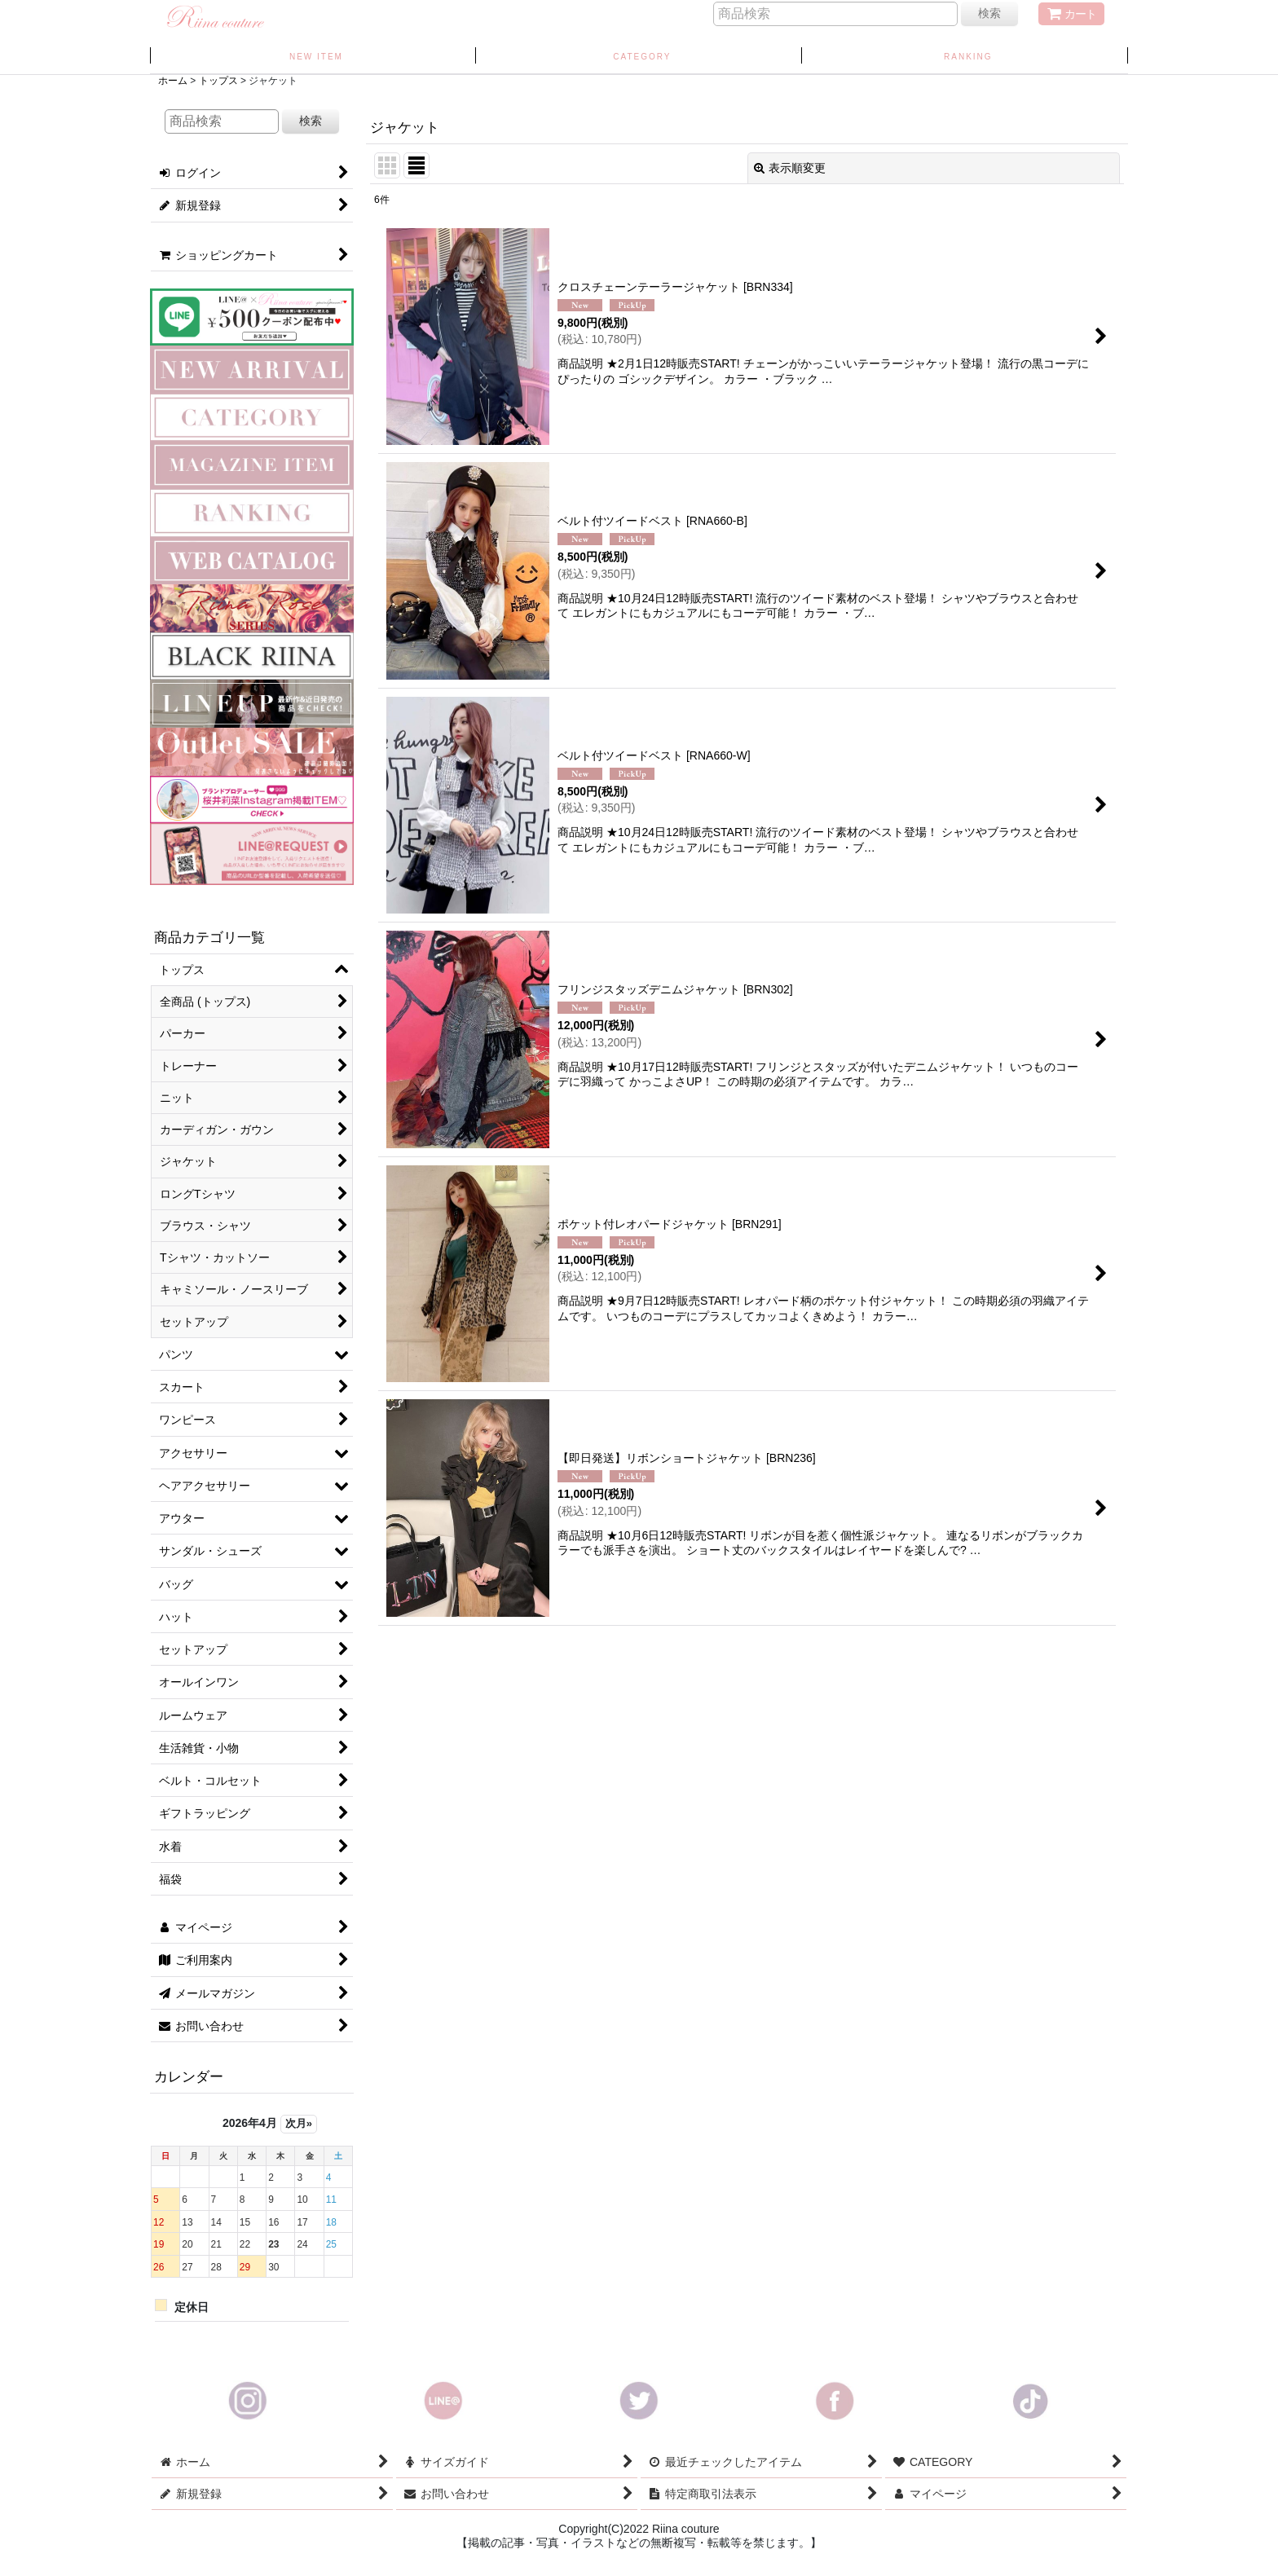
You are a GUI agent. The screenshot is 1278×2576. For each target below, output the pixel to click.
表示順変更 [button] (790, 167)
